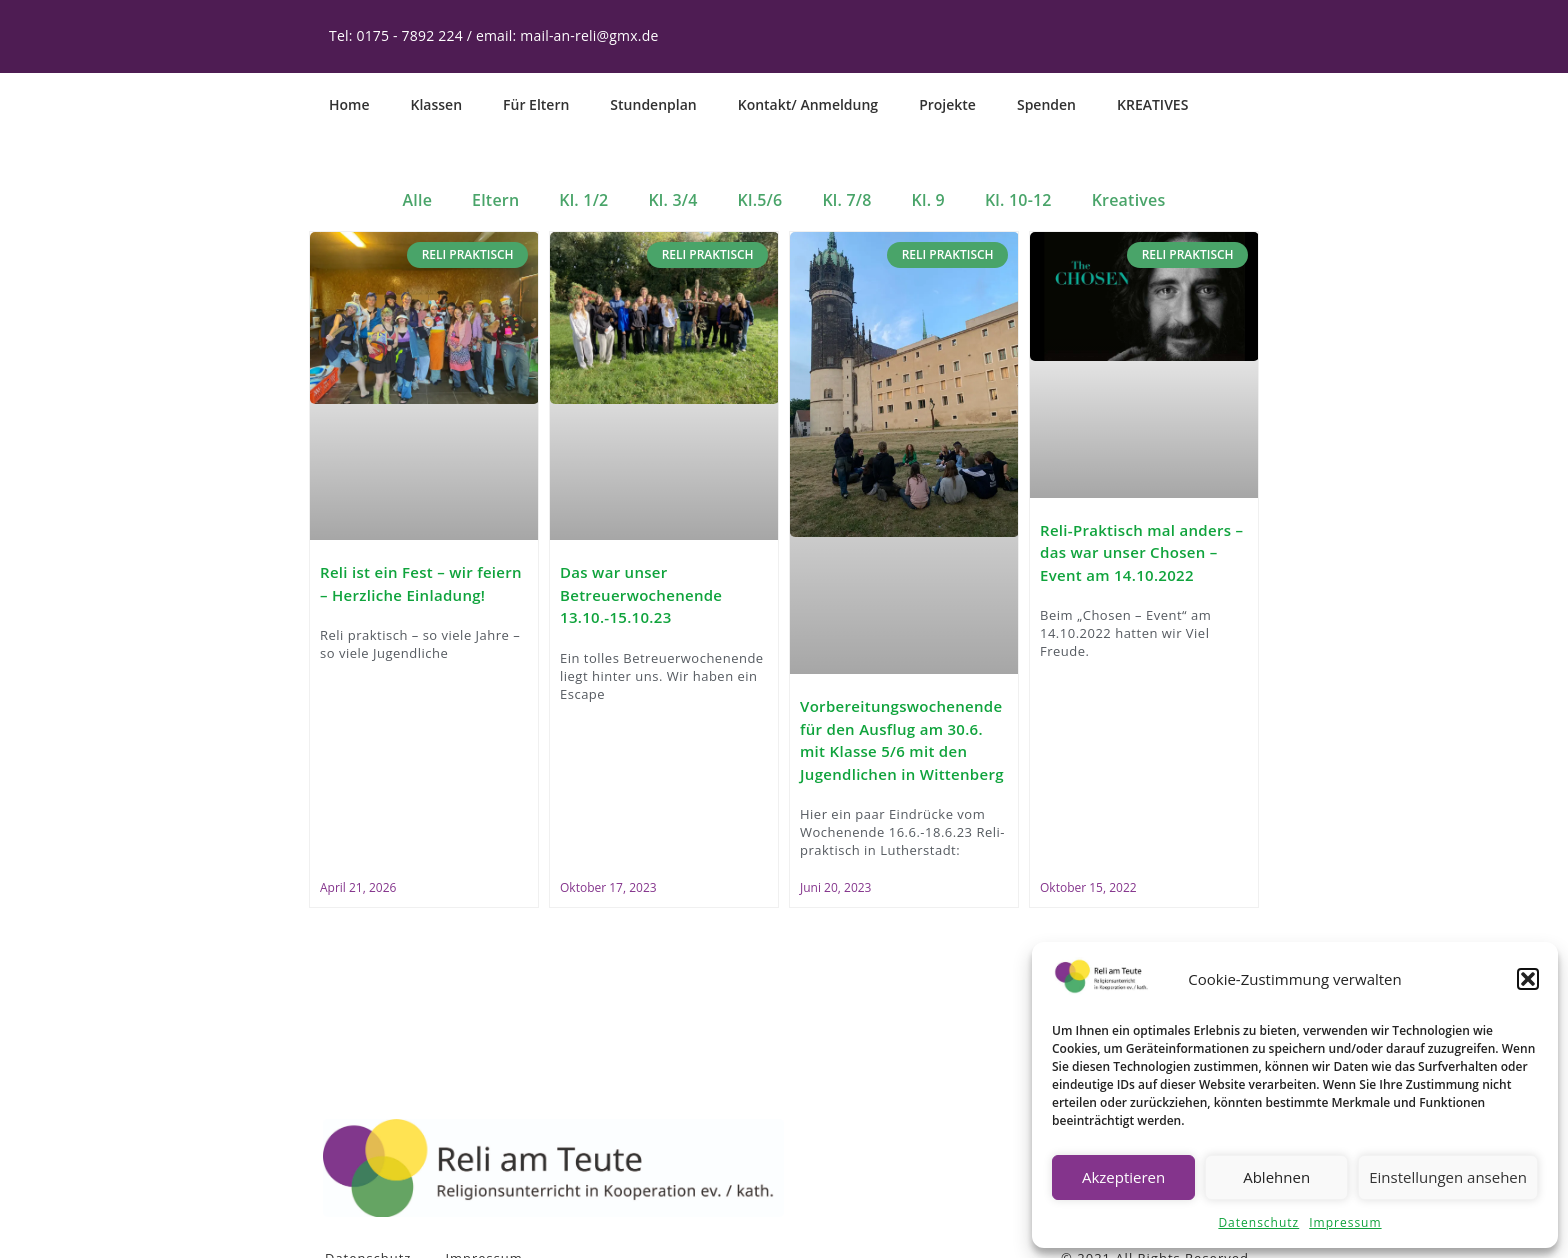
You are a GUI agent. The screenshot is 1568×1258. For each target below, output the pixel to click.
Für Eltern (536, 104)
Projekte (947, 104)
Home (349, 104)
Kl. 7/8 (846, 200)
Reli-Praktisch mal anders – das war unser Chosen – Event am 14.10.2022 (1141, 551)
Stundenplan (653, 104)
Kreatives (1129, 200)
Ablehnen (1276, 1177)
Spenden (1046, 104)
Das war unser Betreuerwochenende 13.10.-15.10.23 (641, 594)
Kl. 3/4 (672, 200)
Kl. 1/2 (583, 200)
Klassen (437, 104)
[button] (1528, 979)
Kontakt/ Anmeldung (808, 104)
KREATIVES (1152, 104)
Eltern (495, 200)
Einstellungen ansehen (1448, 1177)
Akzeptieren (1123, 1177)
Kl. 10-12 (1018, 200)
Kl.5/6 (760, 200)
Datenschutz (1258, 1222)
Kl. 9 (928, 200)
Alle (418, 200)
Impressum (1345, 1222)
